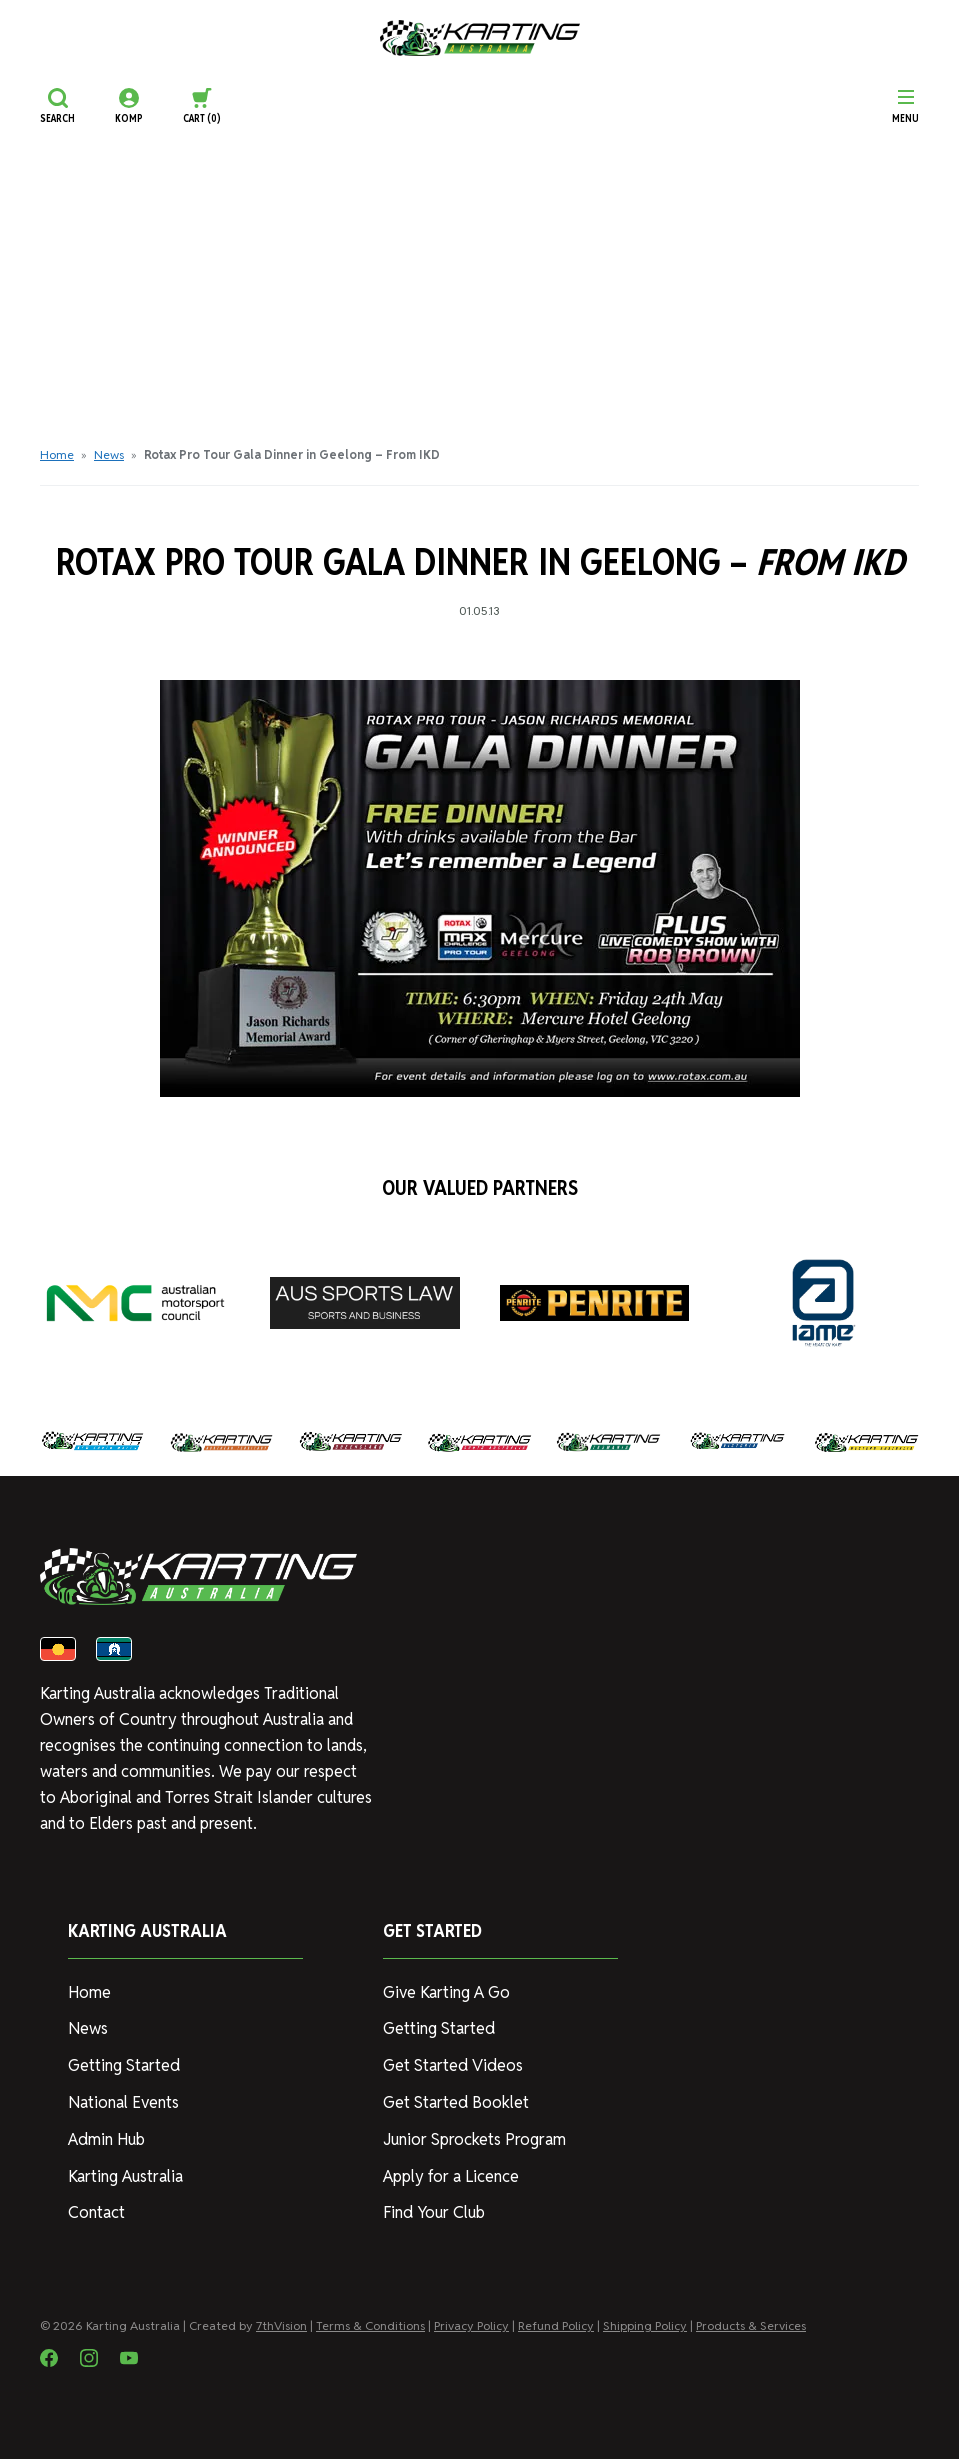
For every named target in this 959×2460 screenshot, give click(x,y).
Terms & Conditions (370, 2326)
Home (57, 454)
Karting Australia (125, 2177)
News (109, 454)
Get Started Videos (452, 2066)
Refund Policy (556, 2326)
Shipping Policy (645, 2326)
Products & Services (751, 2326)
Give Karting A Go (446, 1993)
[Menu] (905, 106)
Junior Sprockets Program (474, 2140)
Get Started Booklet (455, 2103)
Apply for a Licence (451, 2177)
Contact (96, 2213)
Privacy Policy (471, 2326)
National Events (123, 2103)
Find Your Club (433, 2213)
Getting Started (123, 2066)
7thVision (281, 2326)
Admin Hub (106, 2140)
